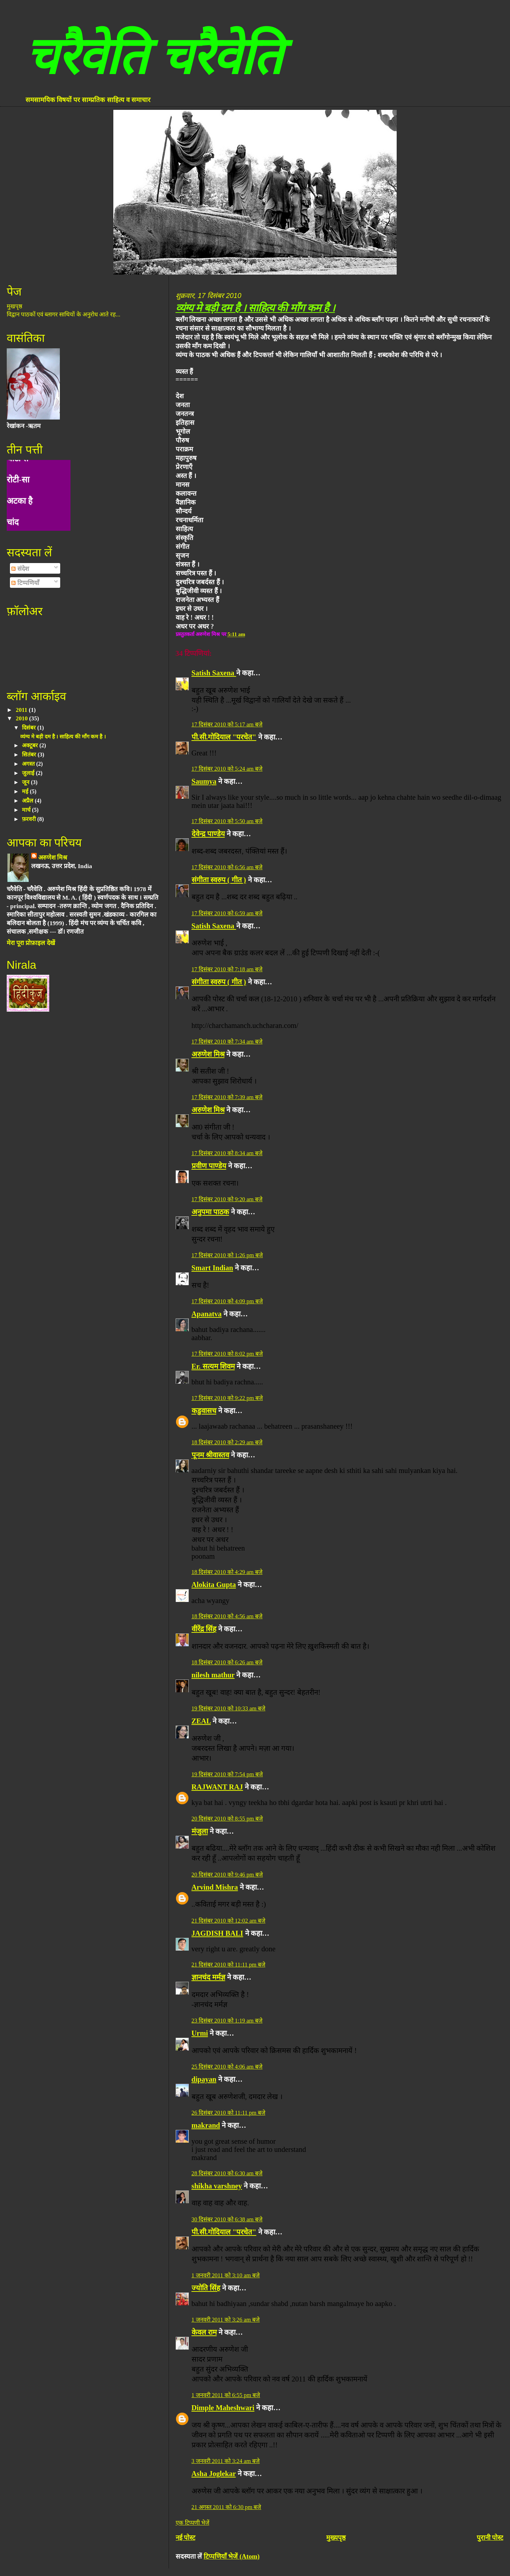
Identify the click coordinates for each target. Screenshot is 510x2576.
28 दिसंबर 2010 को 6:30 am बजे (227, 2173)
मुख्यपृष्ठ (336, 2537)
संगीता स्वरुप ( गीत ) (219, 880)
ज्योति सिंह (206, 2288)
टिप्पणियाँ (25, 582)
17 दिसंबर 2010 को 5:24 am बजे (227, 768)
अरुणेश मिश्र (208, 1054)
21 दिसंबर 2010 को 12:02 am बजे (229, 1920)
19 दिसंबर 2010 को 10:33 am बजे (229, 1708)
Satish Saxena (214, 673)
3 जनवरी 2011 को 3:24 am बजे (226, 2461)
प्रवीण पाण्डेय (209, 1166)
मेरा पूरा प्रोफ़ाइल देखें (31, 942)
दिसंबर (29, 728)
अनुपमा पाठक (210, 1212)
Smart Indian (212, 1268)
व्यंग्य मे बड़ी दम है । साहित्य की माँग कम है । (255, 308)
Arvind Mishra (215, 1887)
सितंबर (30, 755)
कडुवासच (204, 1410)
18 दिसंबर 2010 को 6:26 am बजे (227, 1662)
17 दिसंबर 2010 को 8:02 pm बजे (227, 1353)
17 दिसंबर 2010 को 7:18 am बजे (227, 969)
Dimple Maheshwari (223, 2408)
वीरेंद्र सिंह (204, 1629)
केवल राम (204, 2332)
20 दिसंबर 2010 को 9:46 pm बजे (227, 1874)
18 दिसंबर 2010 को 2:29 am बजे (227, 1442)
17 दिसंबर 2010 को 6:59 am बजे (227, 913)
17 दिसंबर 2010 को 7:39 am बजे (227, 1097)
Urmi (200, 2033)
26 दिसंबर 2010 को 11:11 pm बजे (228, 2112)
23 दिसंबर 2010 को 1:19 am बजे (227, 2020)
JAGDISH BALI (217, 1933)
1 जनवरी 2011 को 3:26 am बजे (226, 2319)
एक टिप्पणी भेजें (192, 2522)
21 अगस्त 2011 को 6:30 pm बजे (226, 2507)
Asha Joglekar (214, 2473)
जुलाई (29, 773)
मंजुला (200, 1831)
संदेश (20, 568)
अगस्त (29, 764)
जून (26, 782)
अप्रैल (28, 801)
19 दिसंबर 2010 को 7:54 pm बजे (227, 1774)
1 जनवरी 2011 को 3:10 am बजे (226, 2275)
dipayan (204, 2079)
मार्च (27, 810)
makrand (206, 2125)
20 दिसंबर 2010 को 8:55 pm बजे (227, 1818)
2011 (22, 710)
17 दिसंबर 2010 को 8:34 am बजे (227, 1153)
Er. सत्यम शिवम (213, 1366)
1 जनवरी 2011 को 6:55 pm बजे (226, 2395)
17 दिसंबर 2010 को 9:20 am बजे (227, 1199)
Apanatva (207, 1314)
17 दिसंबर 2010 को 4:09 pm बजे (227, 1301)
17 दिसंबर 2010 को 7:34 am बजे (227, 1041)
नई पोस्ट (186, 2537)
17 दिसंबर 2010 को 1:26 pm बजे (227, 1255)
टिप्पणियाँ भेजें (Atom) (232, 2556)
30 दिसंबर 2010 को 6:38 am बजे (227, 2219)
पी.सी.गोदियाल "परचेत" (224, 737)
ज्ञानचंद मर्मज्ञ (208, 1977)
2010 (22, 718)
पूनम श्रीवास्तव (210, 1455)
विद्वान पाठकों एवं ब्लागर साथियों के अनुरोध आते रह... (63, 314)
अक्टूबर (30, 745)
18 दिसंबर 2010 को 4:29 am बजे (227, 1572)
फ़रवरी (29, 819)
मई (26, 791)
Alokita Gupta (214, 1584)
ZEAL (201, 1721)
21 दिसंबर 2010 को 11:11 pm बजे (228, 1964)
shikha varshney (217, 2186)
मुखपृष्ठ (14, 306)
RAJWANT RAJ (217, 1787)
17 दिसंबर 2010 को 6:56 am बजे (227, 867)
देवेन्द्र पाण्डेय (208, 834)
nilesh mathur (213, 1675)
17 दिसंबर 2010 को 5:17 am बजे (227, 724)
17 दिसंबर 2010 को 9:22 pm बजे (227, 1398)
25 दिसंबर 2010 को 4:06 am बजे (227, 2066)
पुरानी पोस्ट (490, 2537)
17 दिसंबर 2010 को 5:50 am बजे (227, 821)
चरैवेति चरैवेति (153, 56)
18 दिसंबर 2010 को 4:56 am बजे (227, 1616)
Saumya (204, 781)
